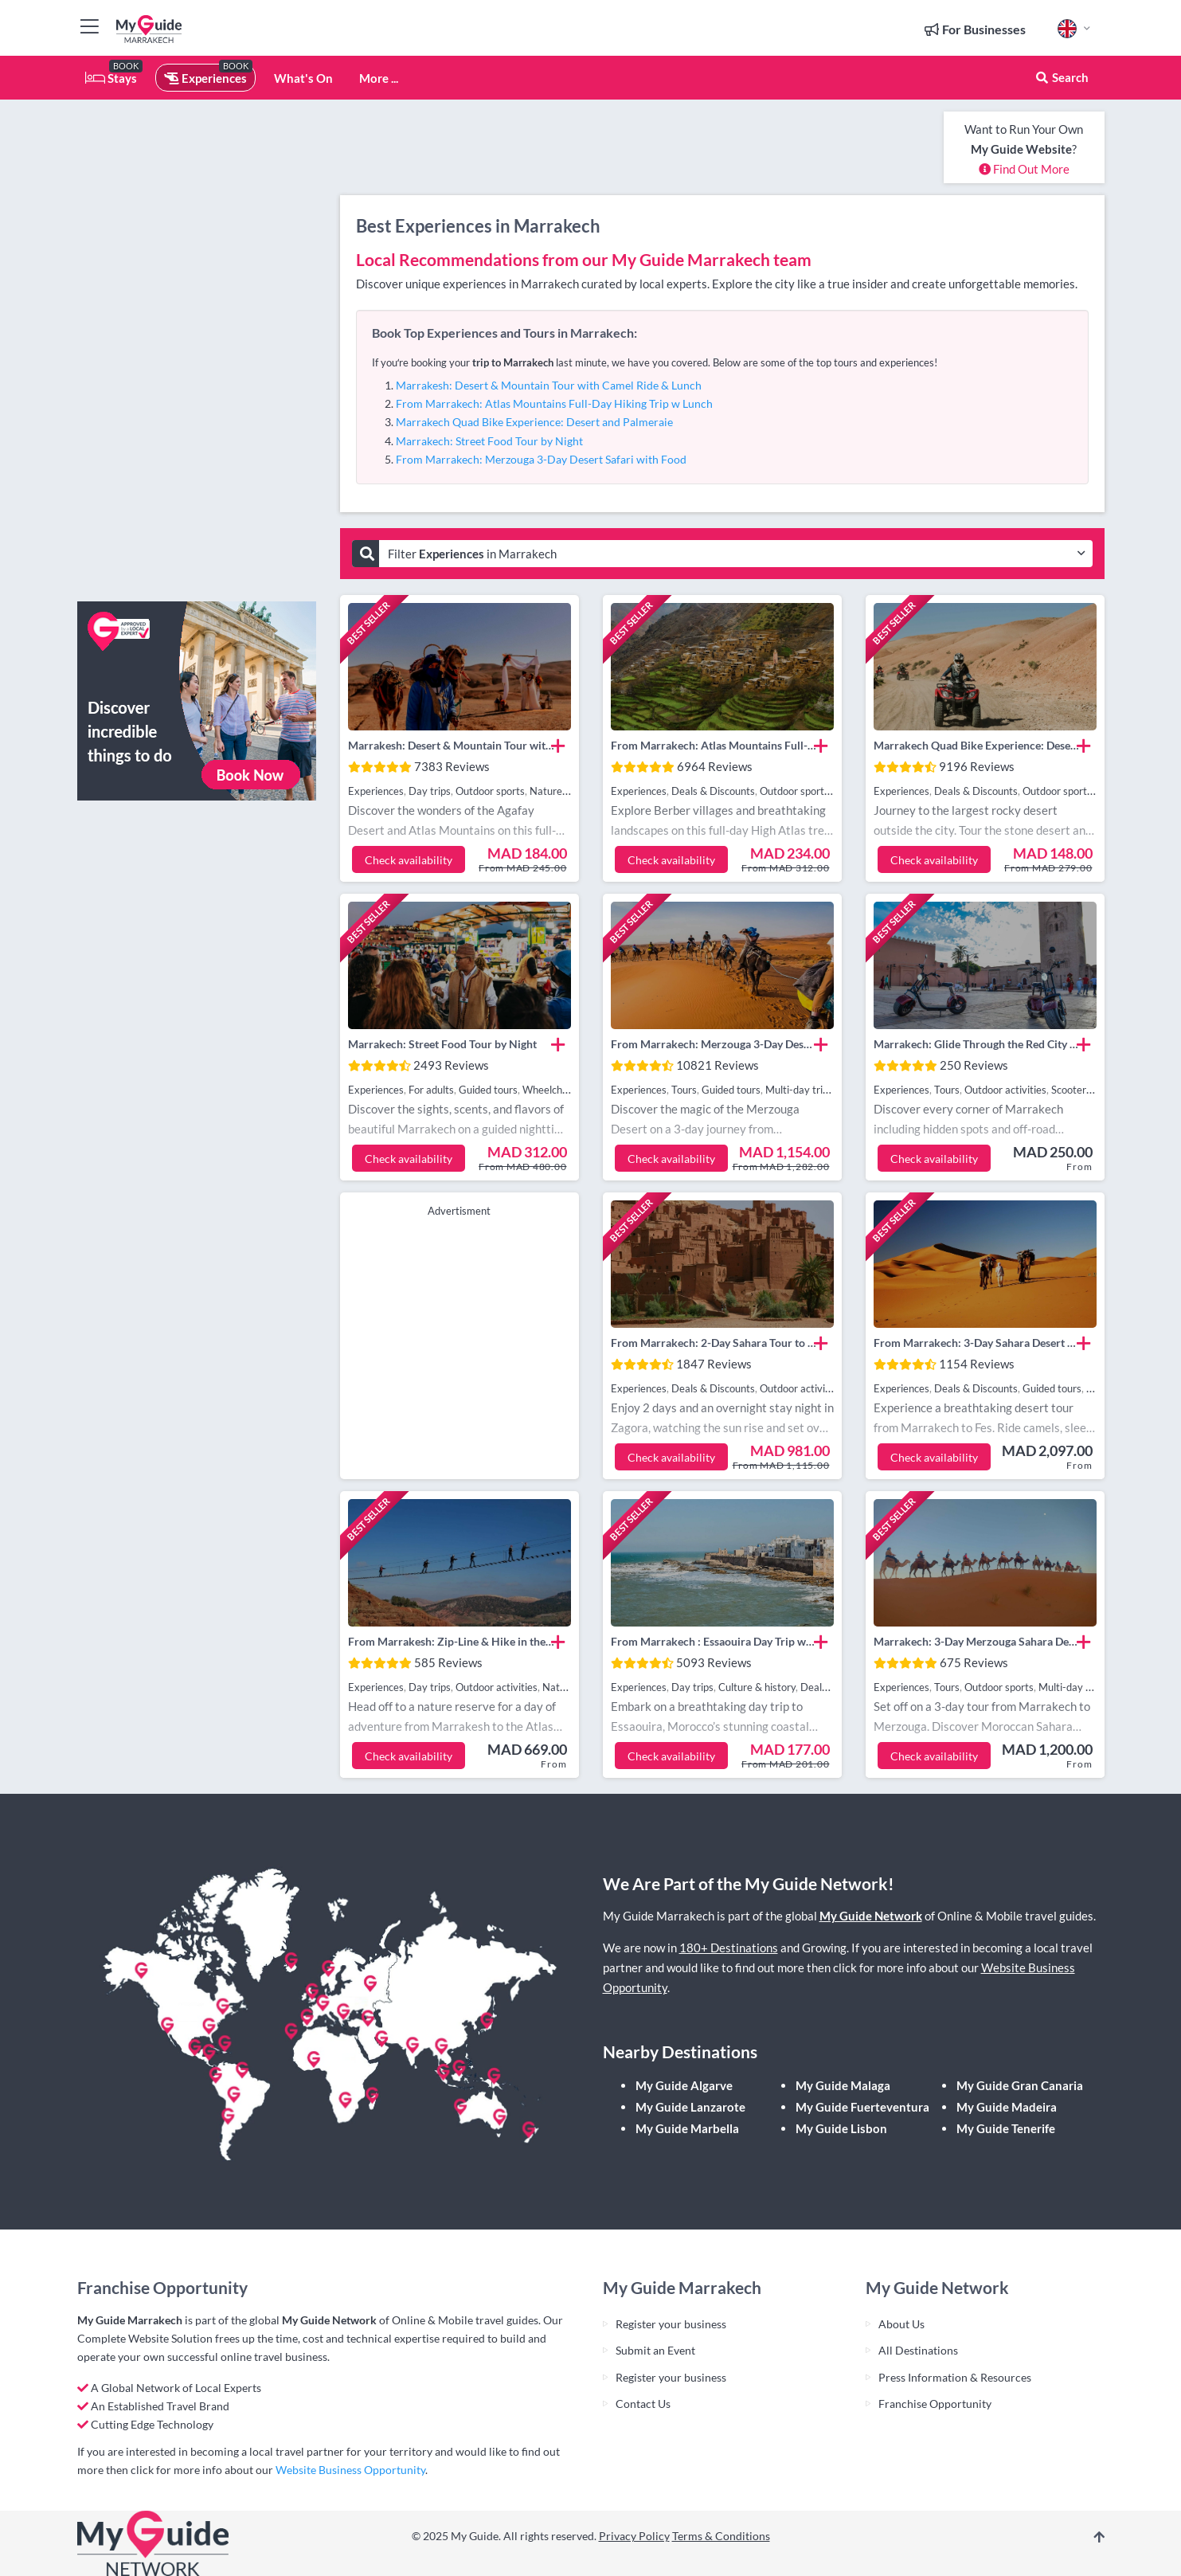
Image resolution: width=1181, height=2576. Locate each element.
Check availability (408, 860)
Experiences (205, 78)
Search (1061, 77)
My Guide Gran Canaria (1019, 2085)
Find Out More (1024, 169)
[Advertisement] (196, 350)
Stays (111, 78)
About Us (901, 2324)
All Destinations (918, 2350)
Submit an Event (655, 2350)
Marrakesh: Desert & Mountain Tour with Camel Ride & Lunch (549, 385)
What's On (303, 78)
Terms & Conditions (721, 2536)
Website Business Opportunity (350, 2469)
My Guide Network (870, 1916)
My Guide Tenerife (1005, 2128)
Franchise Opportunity (934, 2403)
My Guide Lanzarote (690, 2107)
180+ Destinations (728, 1947)
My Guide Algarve (684, 2085)
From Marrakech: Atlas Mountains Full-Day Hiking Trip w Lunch (554, 403)
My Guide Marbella (687, 2128)
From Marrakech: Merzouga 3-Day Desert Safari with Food (541, 459)
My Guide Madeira (1006, 2107)
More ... (378, 78)
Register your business (671, 2324)
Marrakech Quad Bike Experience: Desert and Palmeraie (534, 422)
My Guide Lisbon (841, 2128)
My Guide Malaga (843, 2085)
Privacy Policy (634, 2536)
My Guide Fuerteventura (862, 2107)
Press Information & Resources (954, 2377)
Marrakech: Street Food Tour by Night (489, 441)
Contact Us (643, 2403)
